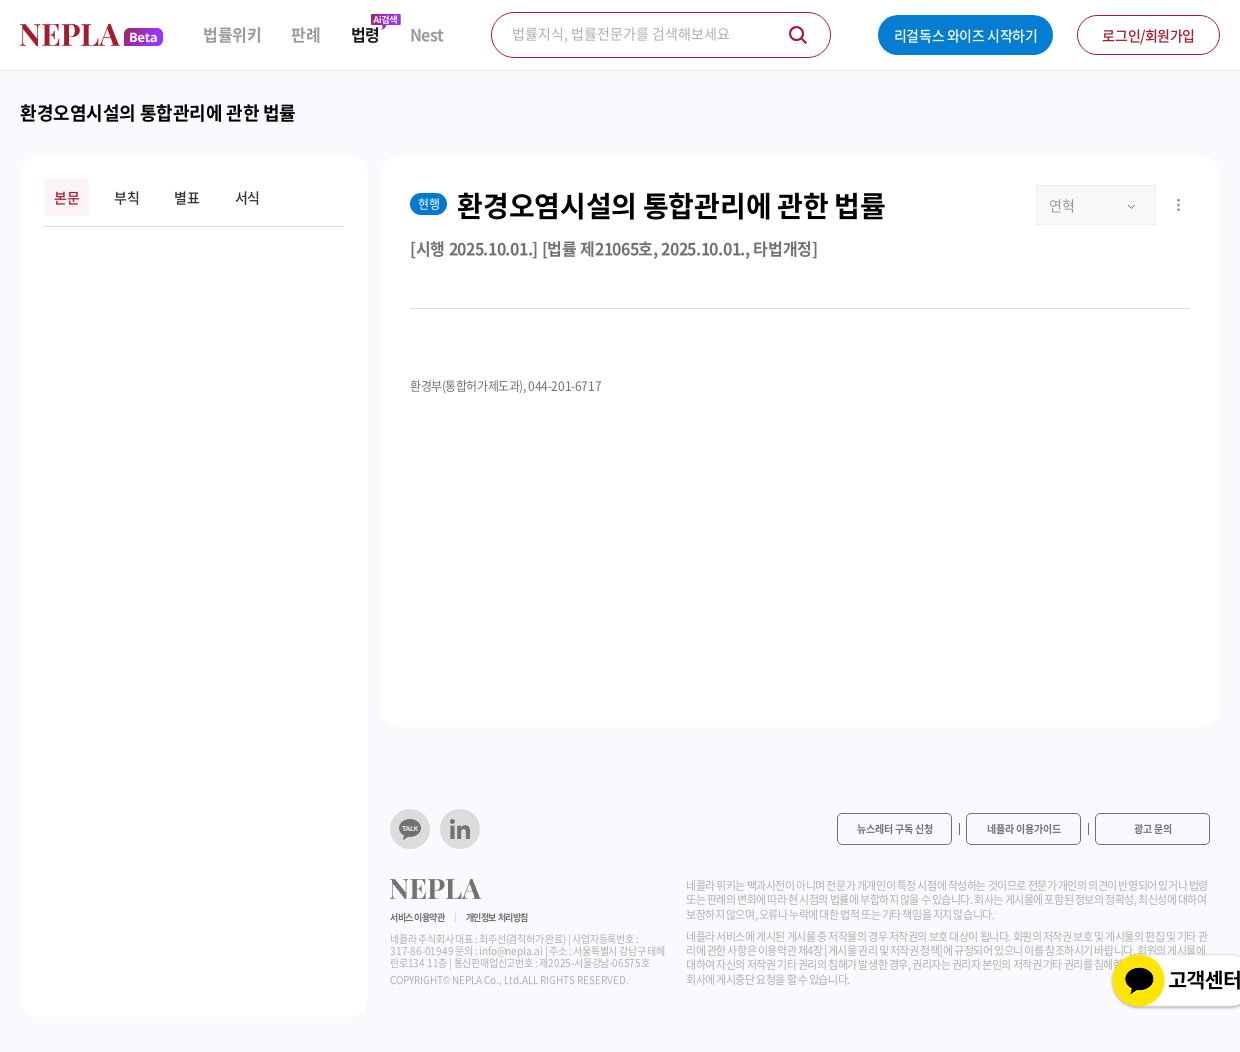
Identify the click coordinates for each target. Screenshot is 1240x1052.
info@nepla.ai (510, 950)
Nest (427, 34)
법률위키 (232, 34)
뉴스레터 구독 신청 (895, 828)
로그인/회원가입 (1148, 35)
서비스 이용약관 (417, 917)
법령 (365, 34)
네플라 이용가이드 (1024, 828)
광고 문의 (1153, 828)
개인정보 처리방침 (497, 917)
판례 (305, 34)
